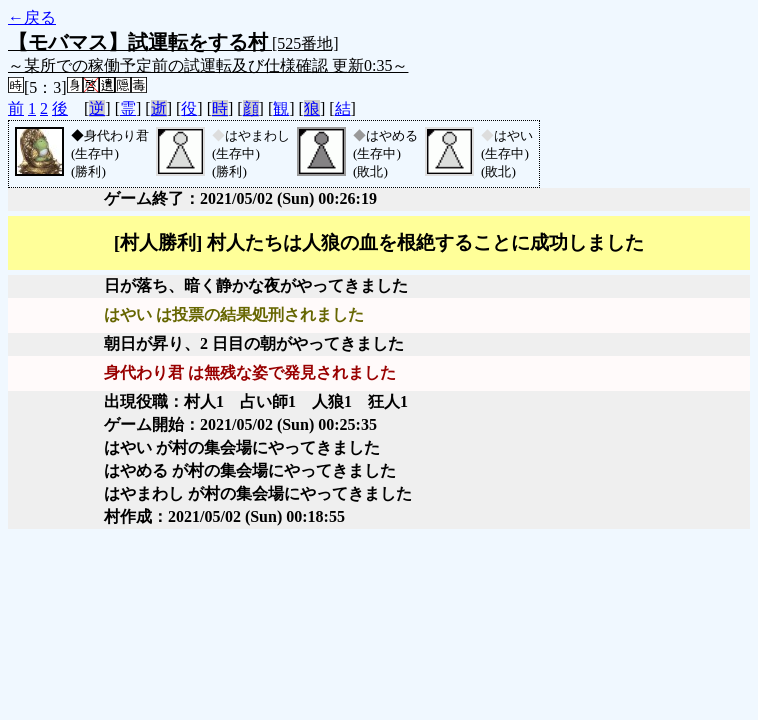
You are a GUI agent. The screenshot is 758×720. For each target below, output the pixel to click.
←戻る (32, 17)
